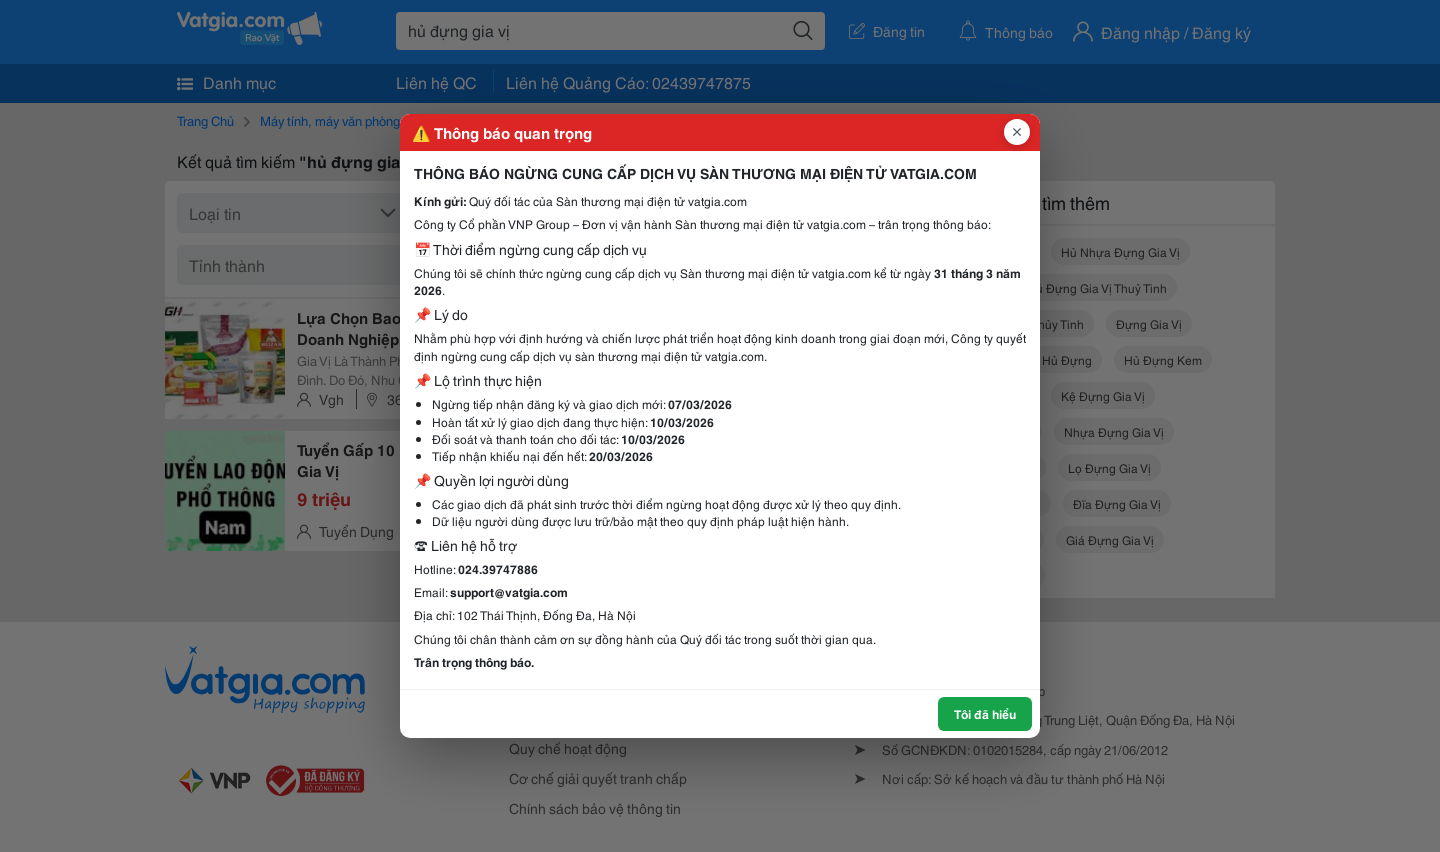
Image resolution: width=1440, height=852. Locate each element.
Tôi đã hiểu (985, 713)
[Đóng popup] (1017, 132)
